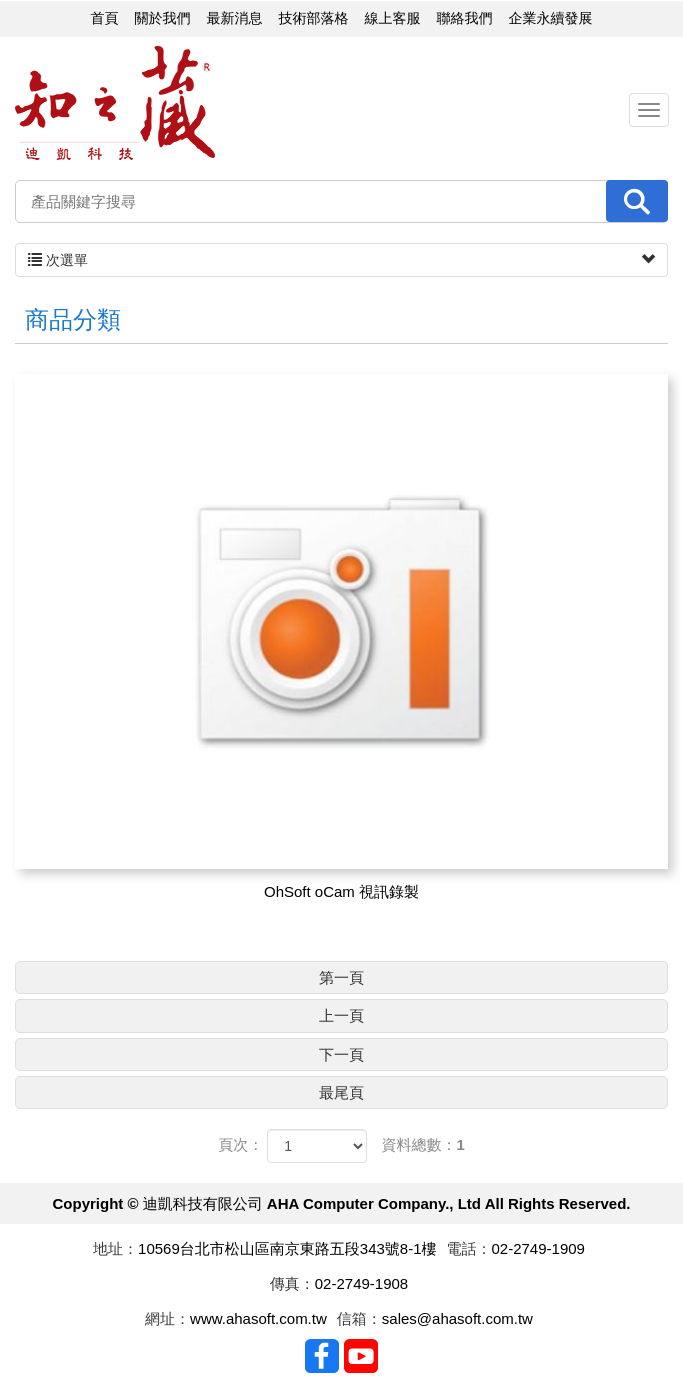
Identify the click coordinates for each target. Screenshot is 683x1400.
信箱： (359, 1318)
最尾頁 (341, 1092)
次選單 (341, 260)
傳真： (292, 1283)
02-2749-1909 (538, 1248)
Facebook (322, 1356)
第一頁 (341, 977)
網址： (167, 1318)
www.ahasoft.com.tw (258, 1318)
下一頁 (341, 1054)
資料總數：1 (423, 1144)
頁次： (240, 1144)
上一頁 (341, 1015)
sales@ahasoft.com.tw (457, 1318)
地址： (115, 1248)
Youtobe (361, 1356)
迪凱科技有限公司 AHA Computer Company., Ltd (115, 103)
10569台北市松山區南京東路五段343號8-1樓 (287, 1248)
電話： (469, 1248)
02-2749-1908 (361, 1283)
